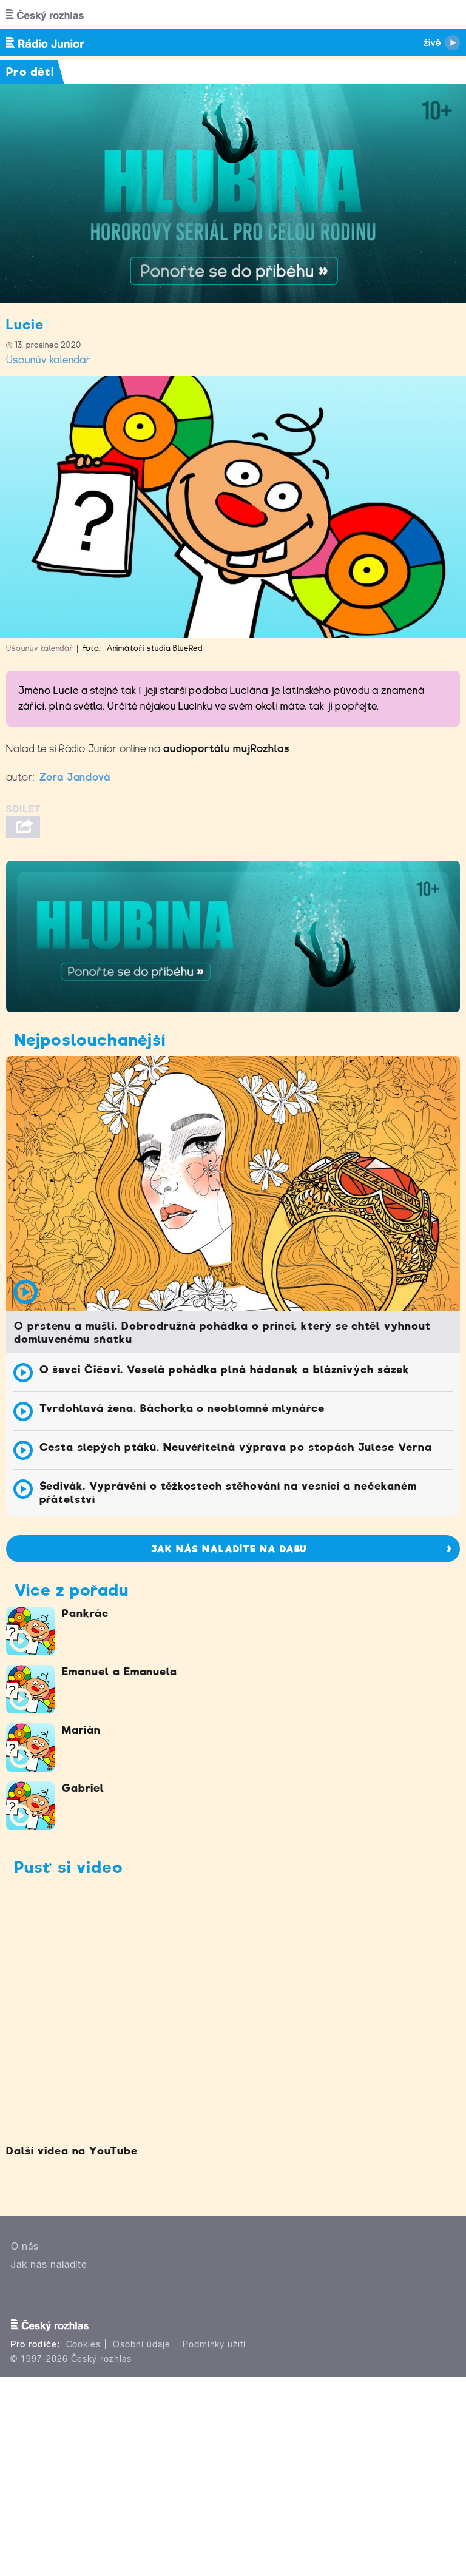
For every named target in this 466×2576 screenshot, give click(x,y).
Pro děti (30, 72)
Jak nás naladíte (49, 2264)
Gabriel (83, 1788)
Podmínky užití (214, 2344)
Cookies (83, 2344)
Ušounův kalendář (48, 360)
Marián (81, 1730)
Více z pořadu (71, 1590)
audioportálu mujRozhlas (226, 749)
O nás (25, 2246)
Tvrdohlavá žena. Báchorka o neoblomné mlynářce (182, 1408)
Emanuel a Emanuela (119, 1672)
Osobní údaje (142, 2344)
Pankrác (85, 1613)
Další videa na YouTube (72, 2151)
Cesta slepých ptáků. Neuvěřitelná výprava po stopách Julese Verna (235, 1447)
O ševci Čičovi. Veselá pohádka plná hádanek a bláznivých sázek (224, 1370)
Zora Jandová (75, 777)
